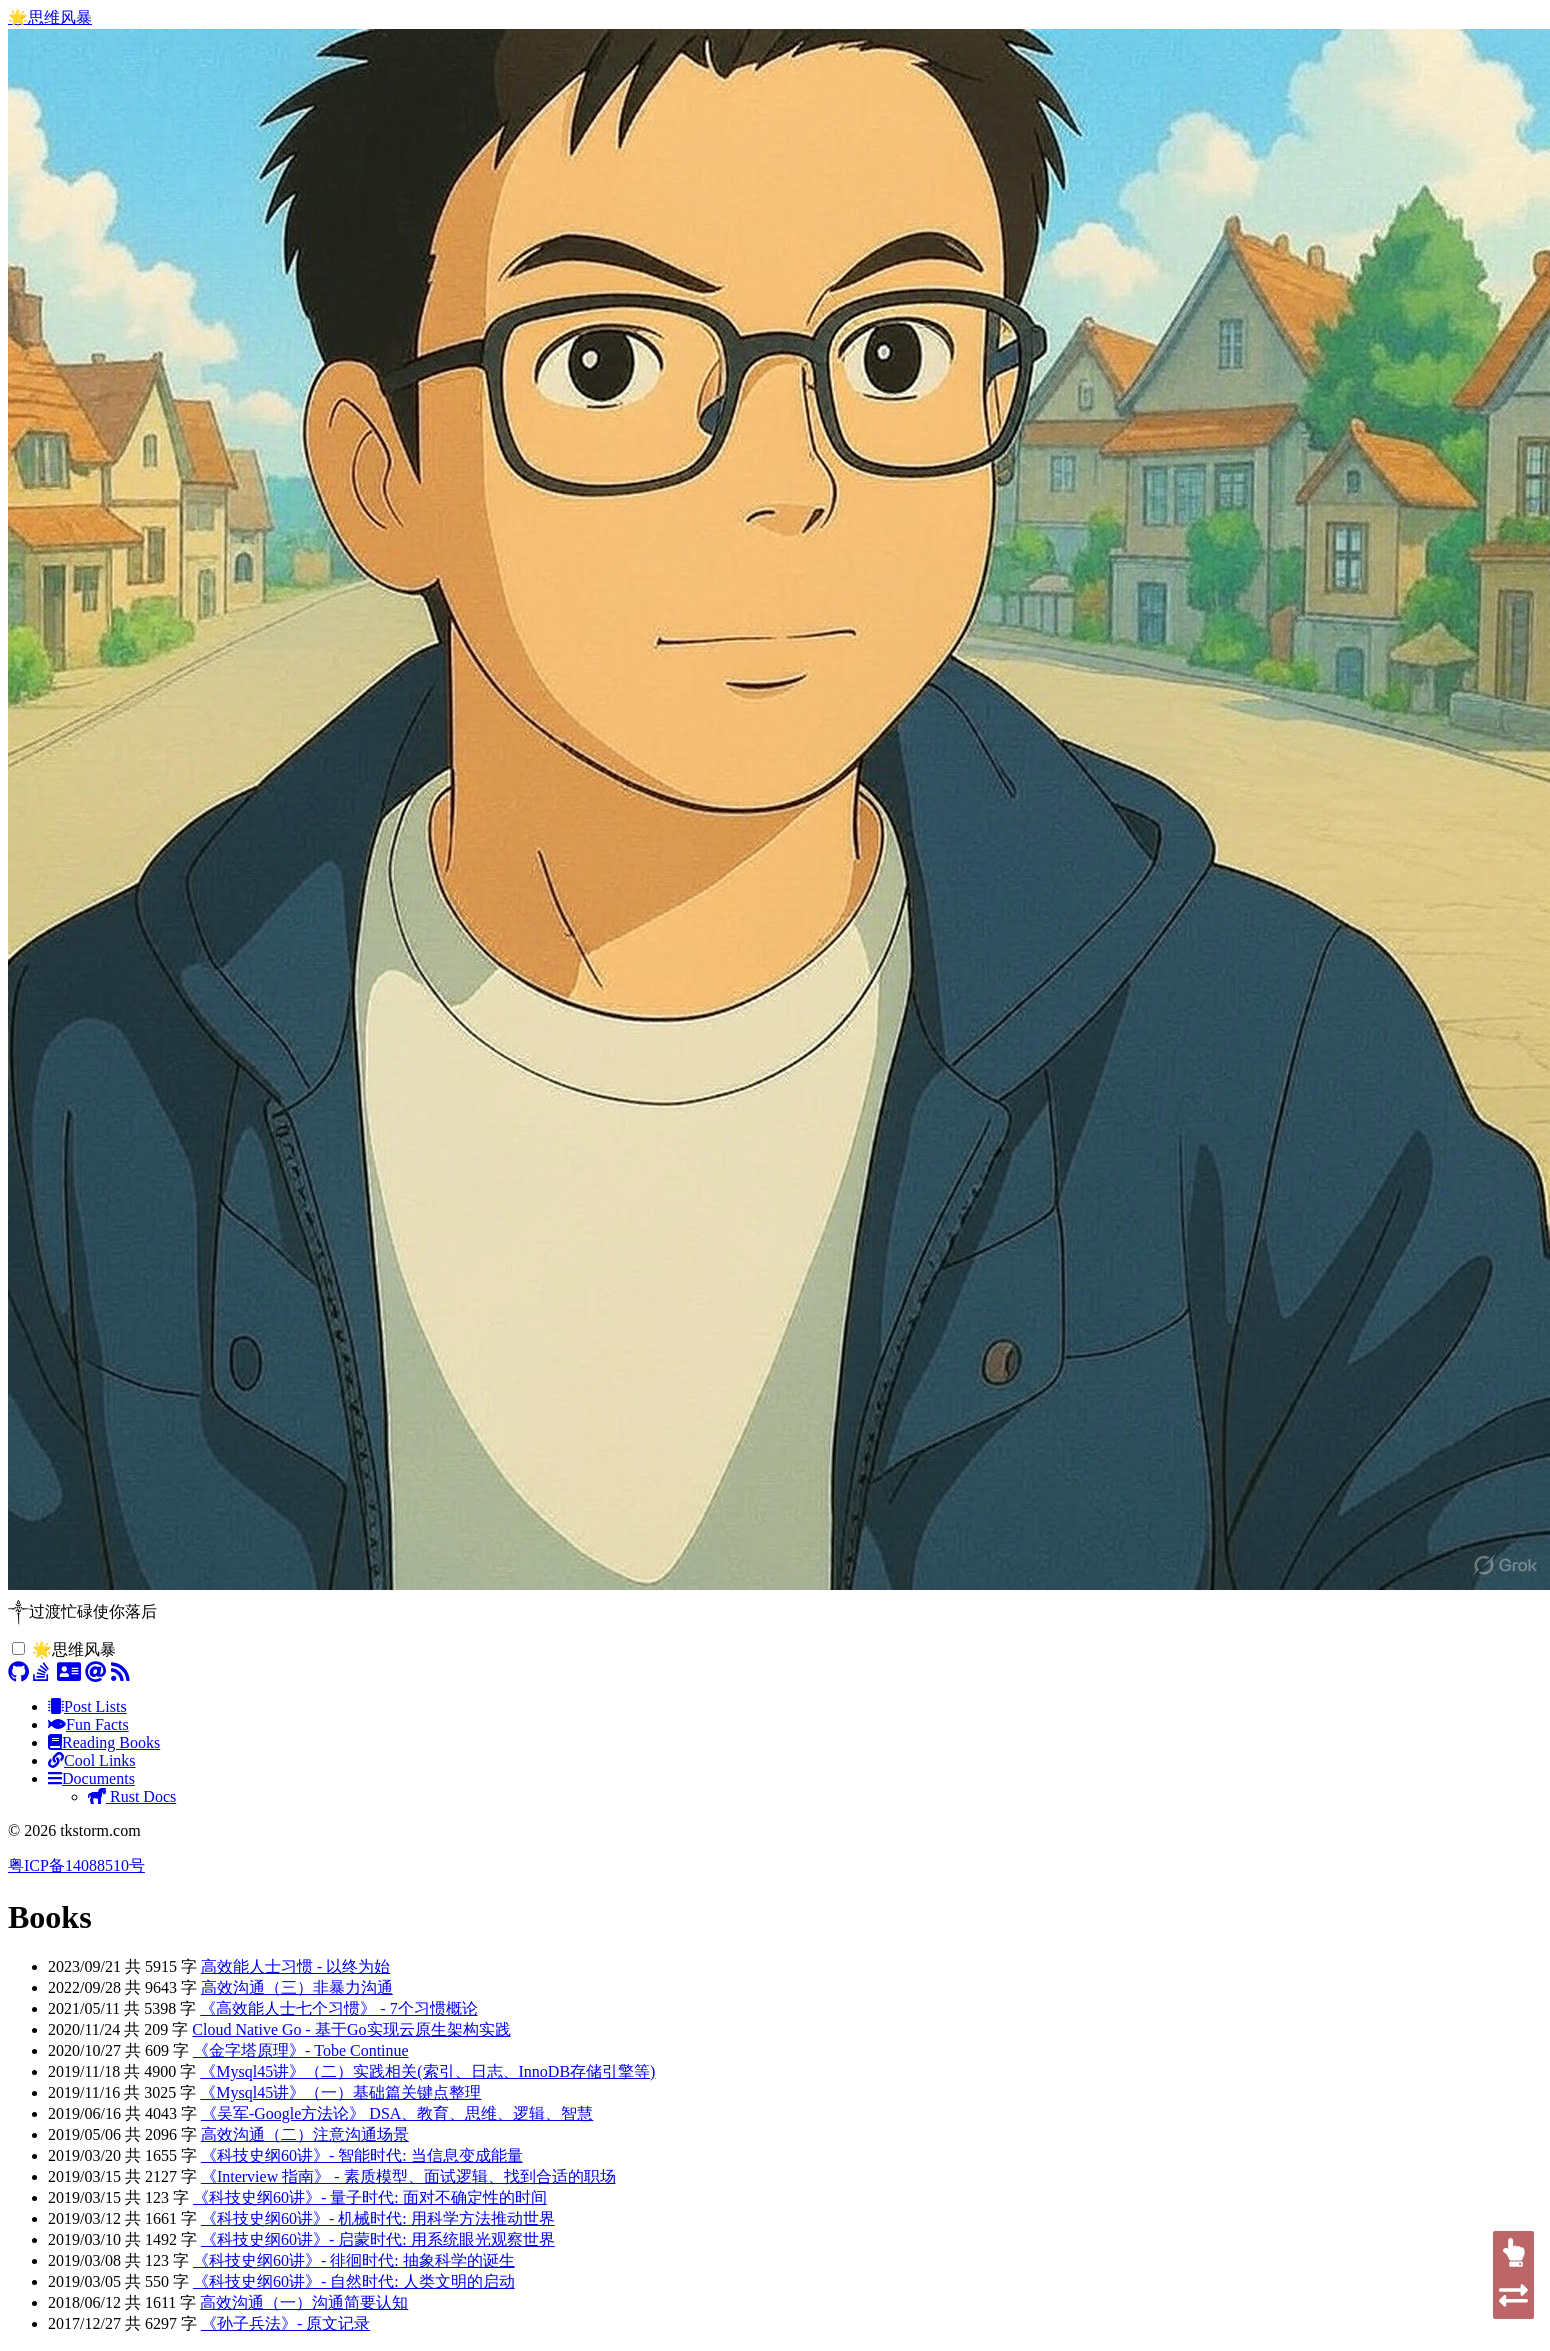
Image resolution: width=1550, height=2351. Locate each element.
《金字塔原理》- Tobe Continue (301, 2050)
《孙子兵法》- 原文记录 (285, 2323)
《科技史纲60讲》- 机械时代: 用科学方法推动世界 (378, 2218)
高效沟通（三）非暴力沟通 (297, 1987)
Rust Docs (132, 1796)
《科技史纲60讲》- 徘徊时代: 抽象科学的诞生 (354, 2260)
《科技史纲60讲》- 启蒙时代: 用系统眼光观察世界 (378, 2239)
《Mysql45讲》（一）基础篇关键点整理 (340, 2092)
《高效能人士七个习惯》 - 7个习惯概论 (338, 2008)
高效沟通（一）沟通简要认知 (304, 2302)
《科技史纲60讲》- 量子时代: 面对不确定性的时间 (370, 2197)
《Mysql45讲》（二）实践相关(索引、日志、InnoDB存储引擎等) (427, 2071)
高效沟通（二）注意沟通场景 (305, 2134)
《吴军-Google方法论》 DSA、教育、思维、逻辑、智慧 (397, 2113)
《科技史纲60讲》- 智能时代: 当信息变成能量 (362, 2155)
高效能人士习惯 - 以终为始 (295, 1966)
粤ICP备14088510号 (76, 1865)
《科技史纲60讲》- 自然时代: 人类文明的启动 (354, 2281)
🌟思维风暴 (50, 17)
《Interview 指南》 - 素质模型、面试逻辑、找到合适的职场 (408, 2176)
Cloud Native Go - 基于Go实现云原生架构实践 (351, 2029)
